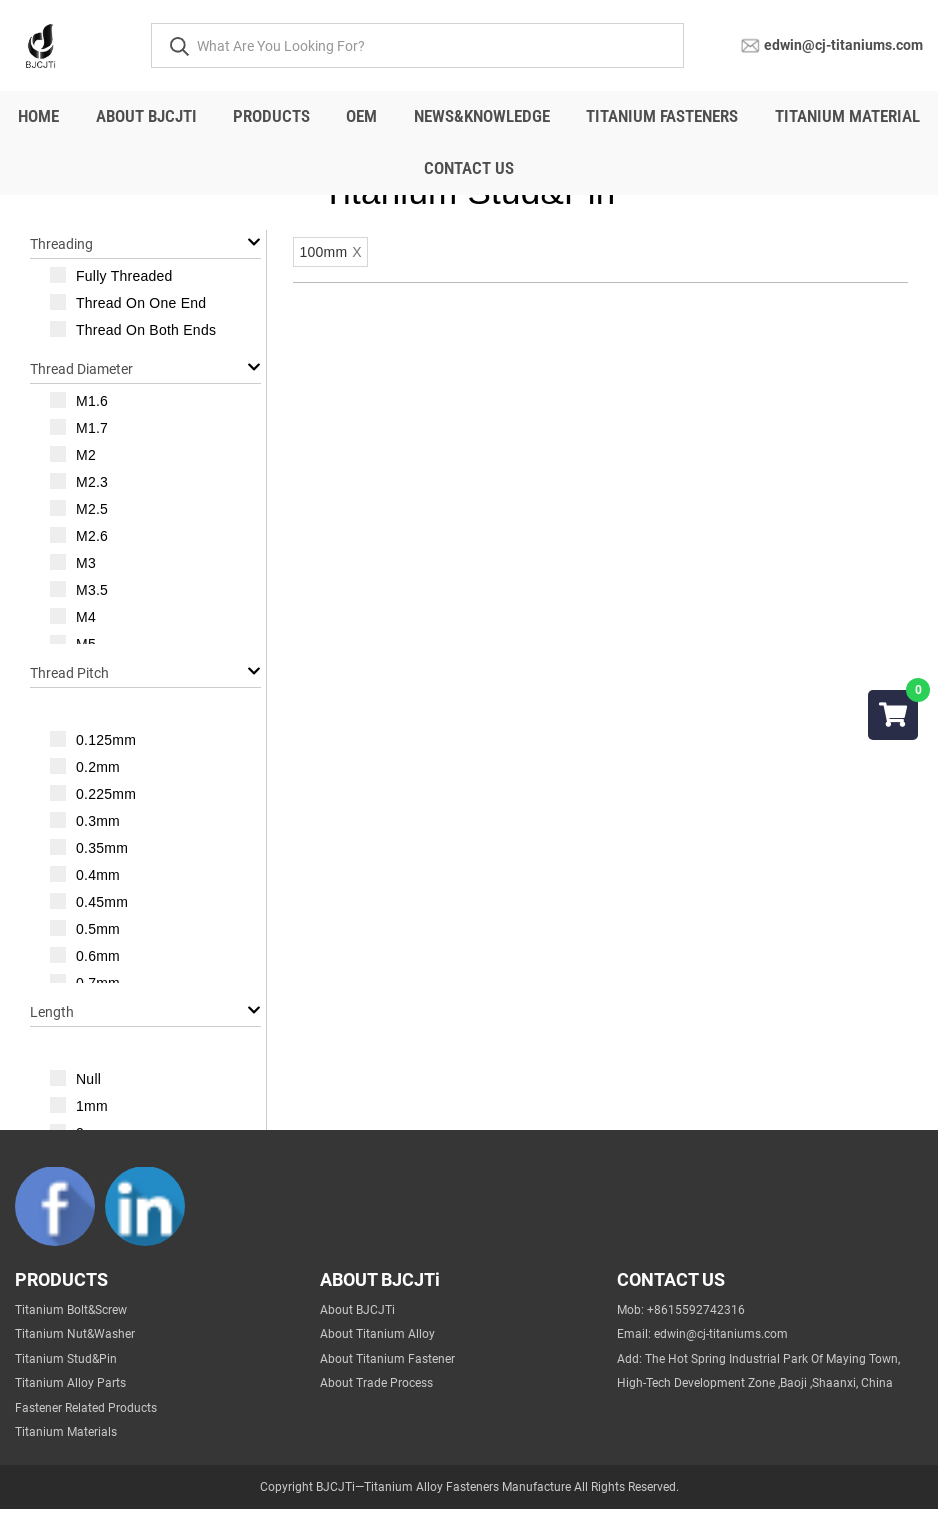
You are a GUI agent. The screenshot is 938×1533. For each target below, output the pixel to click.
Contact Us (469, 168)
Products (271, 116)
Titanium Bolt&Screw (71, 1334)
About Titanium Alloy (377, 1358)
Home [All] (38, 116)
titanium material (847, 116)
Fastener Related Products (86, 1432)
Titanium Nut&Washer (75, 1358)
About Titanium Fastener (387, 1383)
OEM (361, 116)
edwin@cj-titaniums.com (843, 44)
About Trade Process (376, 1407)
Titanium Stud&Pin (66, 1383)
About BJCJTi (146, 116)
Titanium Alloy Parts (70, 1407)
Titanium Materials (66, 1456)
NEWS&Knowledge (482, 116)
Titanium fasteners (662, 116)
